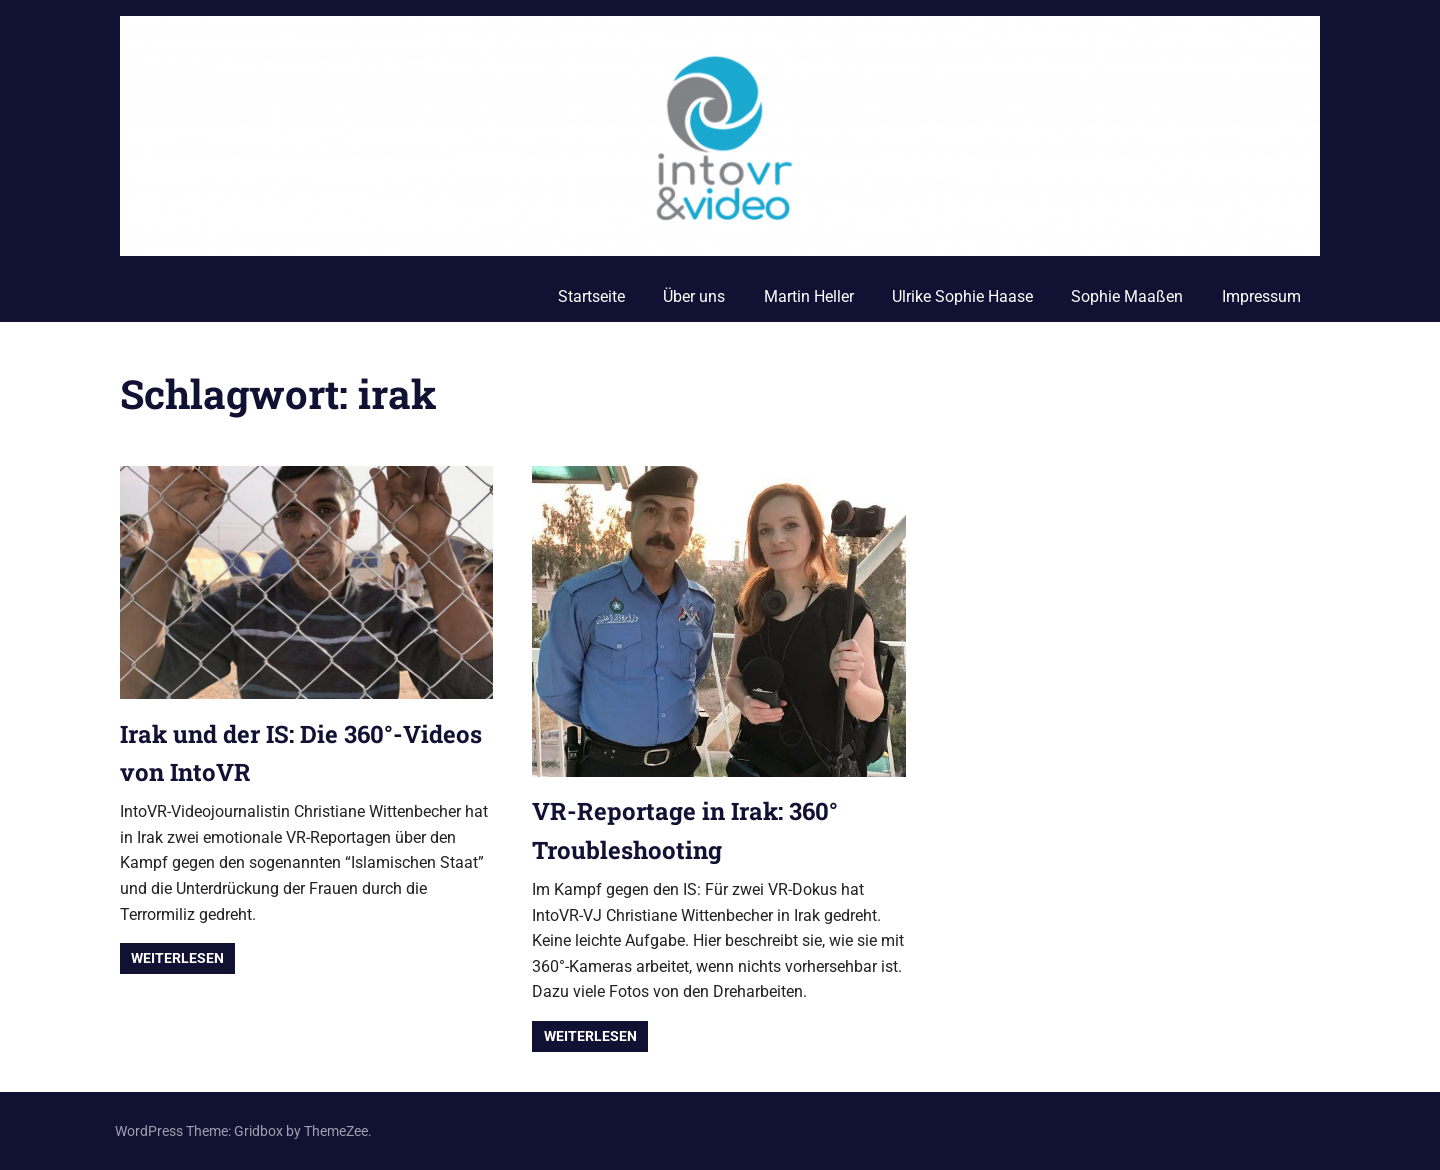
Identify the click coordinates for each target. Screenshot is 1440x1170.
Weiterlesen (177, 958)
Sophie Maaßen (1127, 296)
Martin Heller (809, 296)
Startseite (591, 296)
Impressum (1261, 296)
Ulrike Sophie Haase (962, 296)
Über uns (694, 296)
